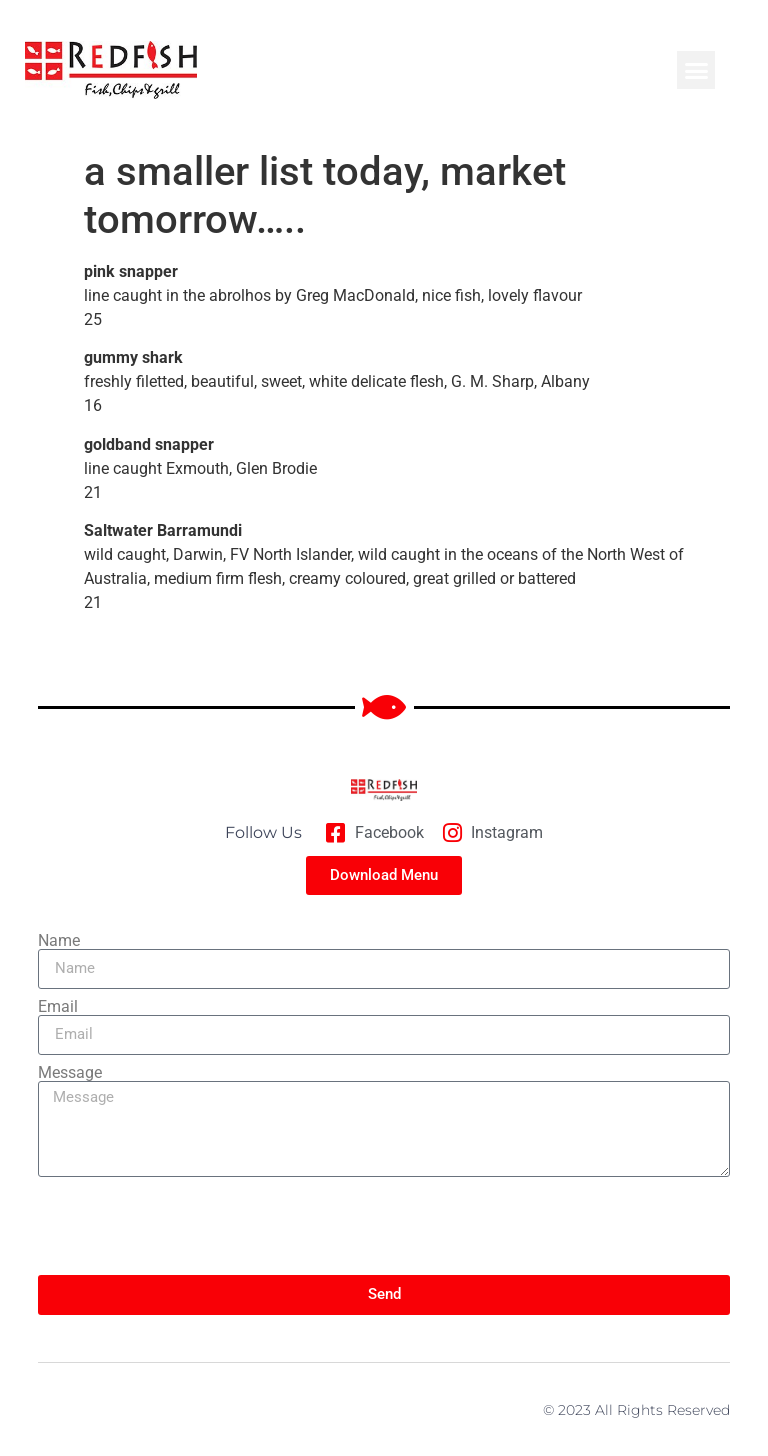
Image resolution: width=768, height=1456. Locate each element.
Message (70, 1073)
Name (59, 941)
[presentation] (190, 1226)
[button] (696, 70)
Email (58, 1007)
